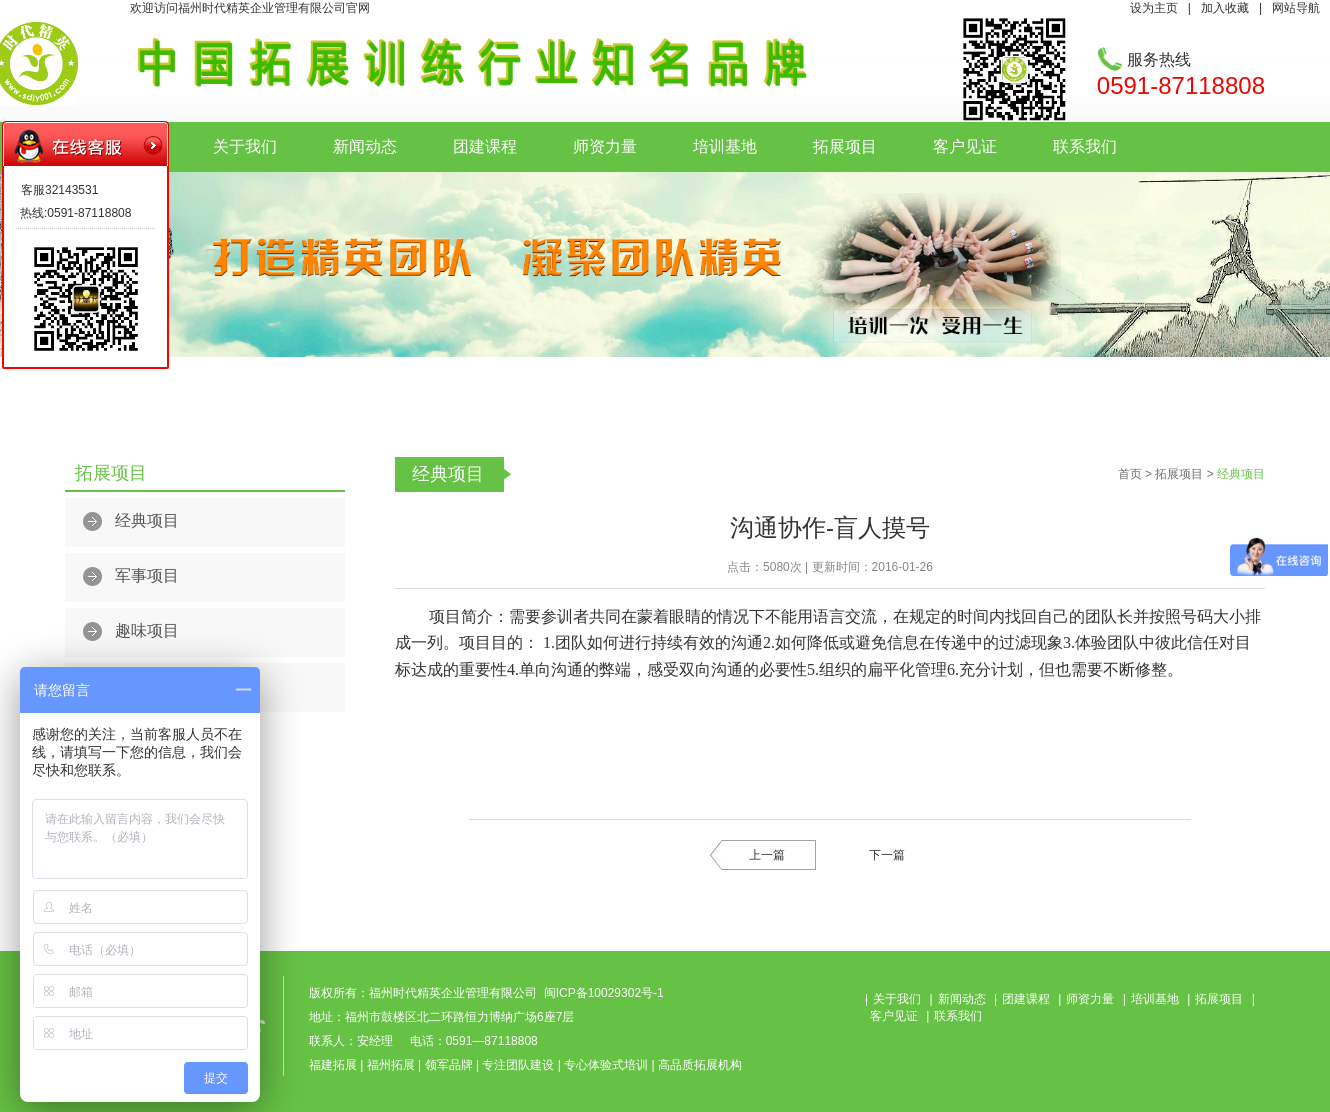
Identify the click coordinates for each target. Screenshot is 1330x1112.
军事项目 (147, 575)
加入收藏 (1225, 8)
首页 (1130, 474)
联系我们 (1085, 146)
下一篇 (887, 855)
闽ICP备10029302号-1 (604, 993)
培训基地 (725, 146)
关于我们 (245, 146)
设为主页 (1154, 8)
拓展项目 (845, 146)
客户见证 (965, 146)
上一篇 (767, 855)
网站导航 (1296, 8)
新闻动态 (365, 146)
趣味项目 (147, 630)
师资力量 (605, 146)
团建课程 (485, 146)
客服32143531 (59, 190)
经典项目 (147, 520)
